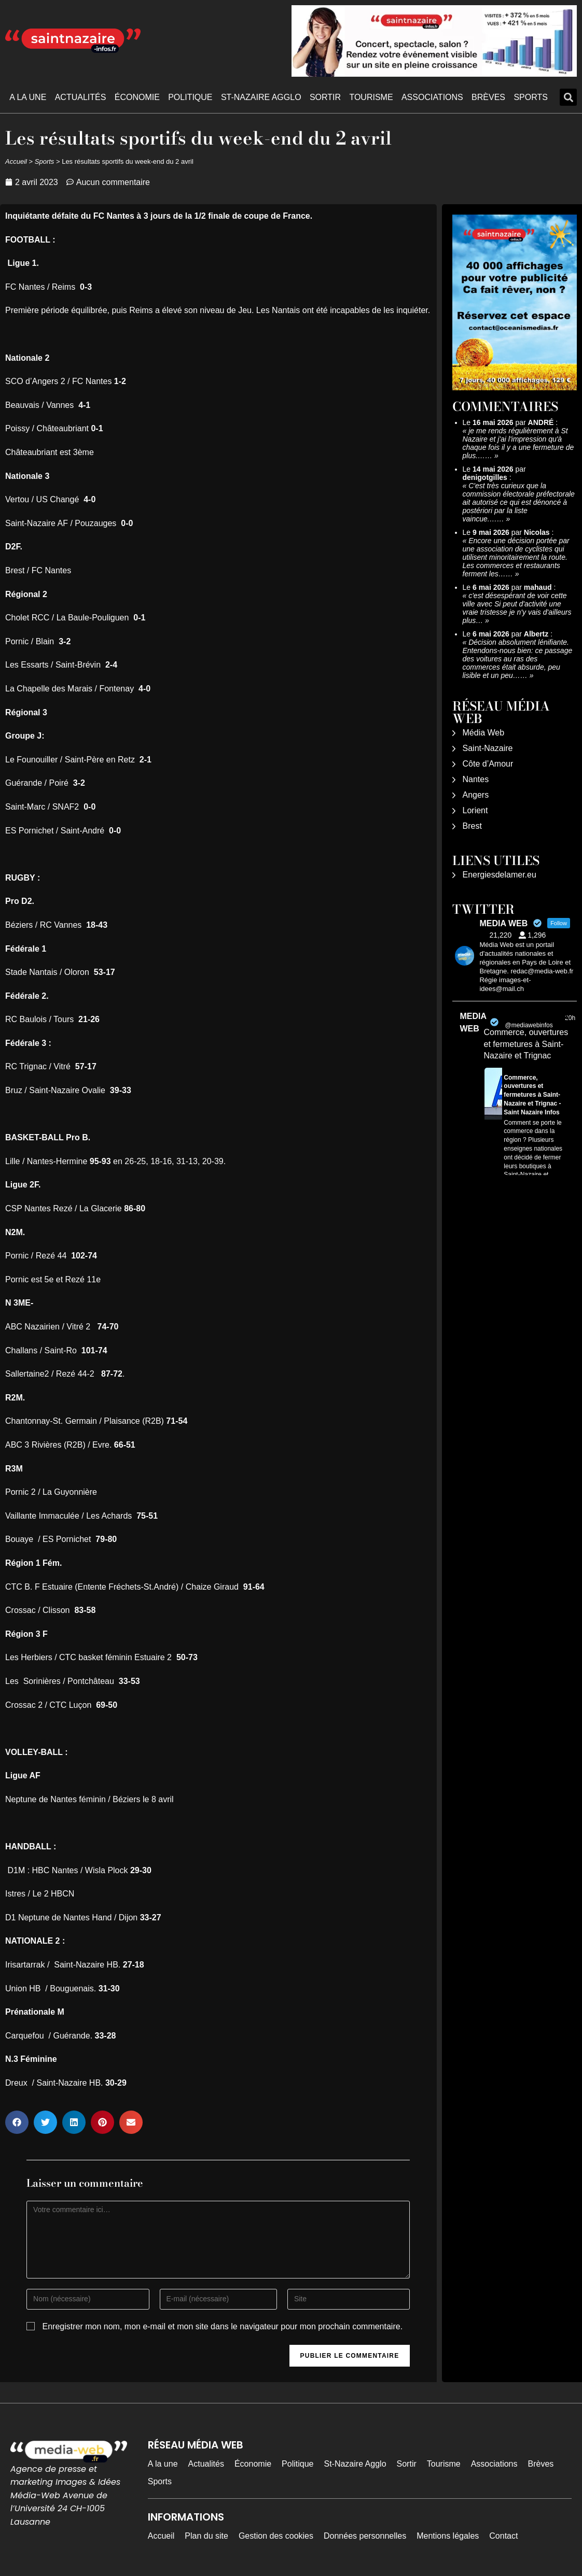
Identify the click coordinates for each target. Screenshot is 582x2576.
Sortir (325, 97)
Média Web (484, 732)
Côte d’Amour (488, 763)
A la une (27, 97)
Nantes (476, 779)
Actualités (80, 97)
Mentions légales (448, 2535)
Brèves (488, 97)
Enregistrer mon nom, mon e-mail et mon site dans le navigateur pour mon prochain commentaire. (223, 2326)
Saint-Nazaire (488, 748)
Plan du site (206, 2535)
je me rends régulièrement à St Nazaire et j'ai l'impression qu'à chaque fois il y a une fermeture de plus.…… (518, 443)
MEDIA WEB (473, 1022)
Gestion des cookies (276, 2535)
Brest (472, 826)
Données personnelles (365, 2535)
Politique (190, 97)
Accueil (16, 161)
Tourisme (371, 97)
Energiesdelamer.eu (499, 874)
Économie (137, 97)
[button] (568, 97)
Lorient (475, 810)
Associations (432, 97)
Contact (503, 2535)
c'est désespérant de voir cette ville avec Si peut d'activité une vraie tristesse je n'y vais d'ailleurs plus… (517, 608)
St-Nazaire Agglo (261, 97)
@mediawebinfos (528, 1025)
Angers (476, 794)
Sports (531, 97)
